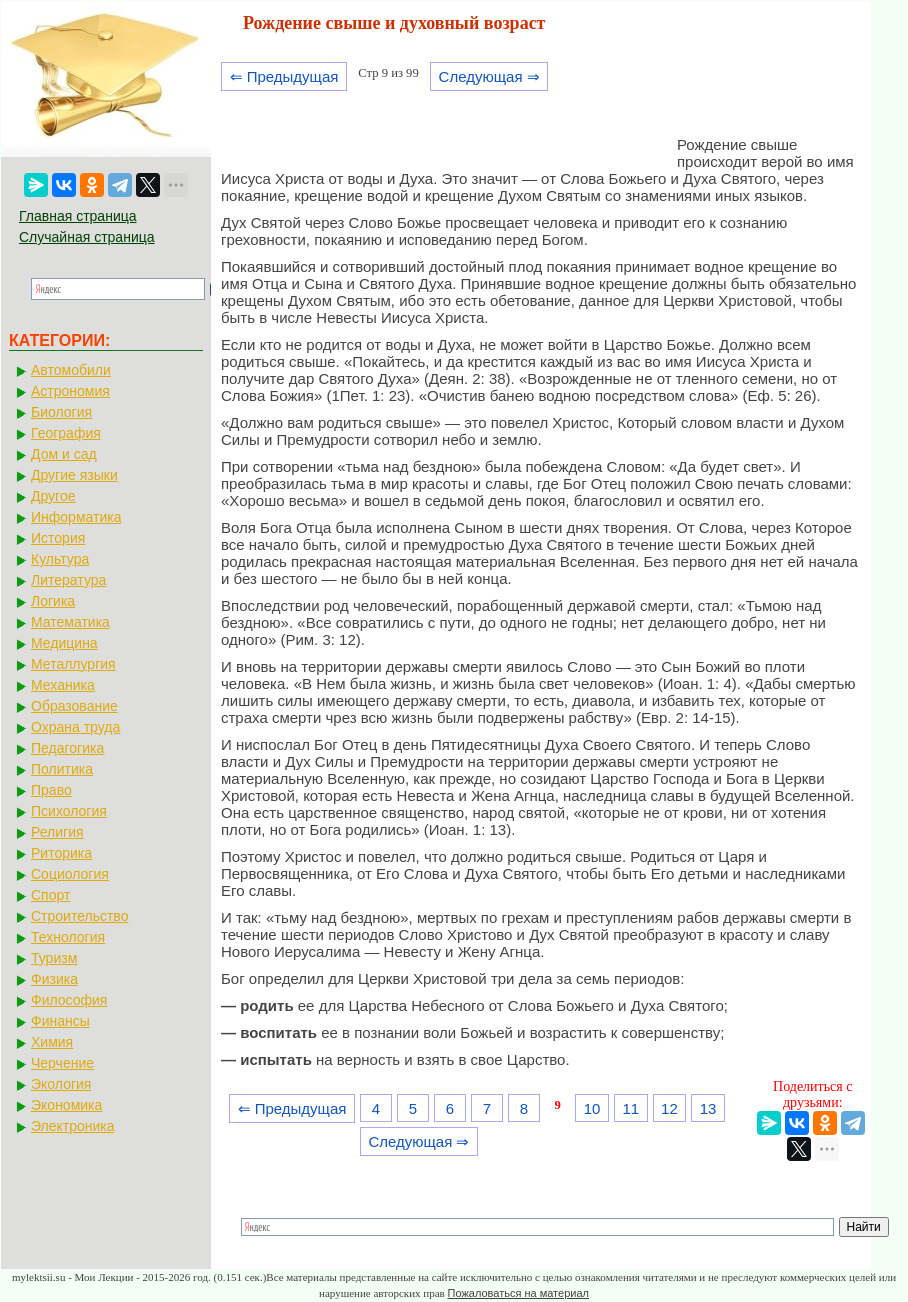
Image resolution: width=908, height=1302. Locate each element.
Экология (61, 1084)
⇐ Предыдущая (284, 76)
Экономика (66, 1105)
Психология (69, 811)
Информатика (76, 517)
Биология (61, 412)
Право (51, 790)
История (58, 538)
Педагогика (67, 748)
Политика (62, 769)
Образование (74, 706)
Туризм (54, 958)
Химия (52, 1042)
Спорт (50, 895)
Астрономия (70, 391)
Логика (53, 601)
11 (630, 1108)
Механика (63, 685)
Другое (53, 496)
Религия (57, 832)
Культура (60, 559)
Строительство (79, 916)
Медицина (64, 643)
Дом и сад (64, 454)
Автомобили (71, 370)
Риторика (61, 853)
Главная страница (78, 216)
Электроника (73, 1126)
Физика (54, 979)
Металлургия (73, 664)
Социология (70, 874)
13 (708, 1108)
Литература (68, 580)
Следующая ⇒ (489, 76)
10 (592, 1108)
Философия (69, 1000)
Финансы (60, 1021)
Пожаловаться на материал (518, 1293)
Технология (68, 937)
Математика (70, 622)
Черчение (62, 1063)
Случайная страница (87, 237)
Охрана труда (75, 727)
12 (669, 1108)
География (66, 433)
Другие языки (74, 475)
